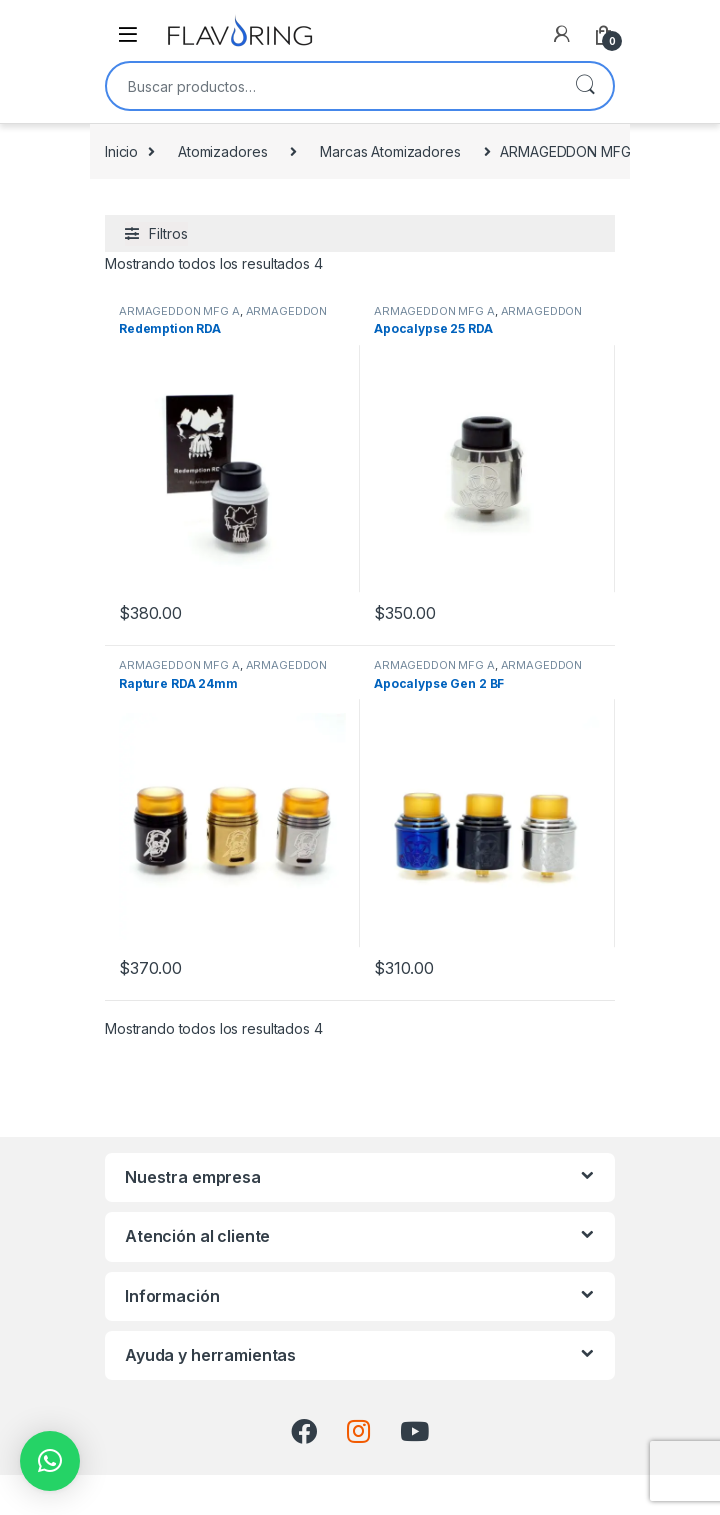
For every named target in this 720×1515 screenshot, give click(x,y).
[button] (50, 1461)
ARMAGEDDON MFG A (179, 311)
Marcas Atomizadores (390, 151)
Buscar (585, 86)
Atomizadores (222, 151)
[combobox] (332, 86)
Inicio (121, 151)
